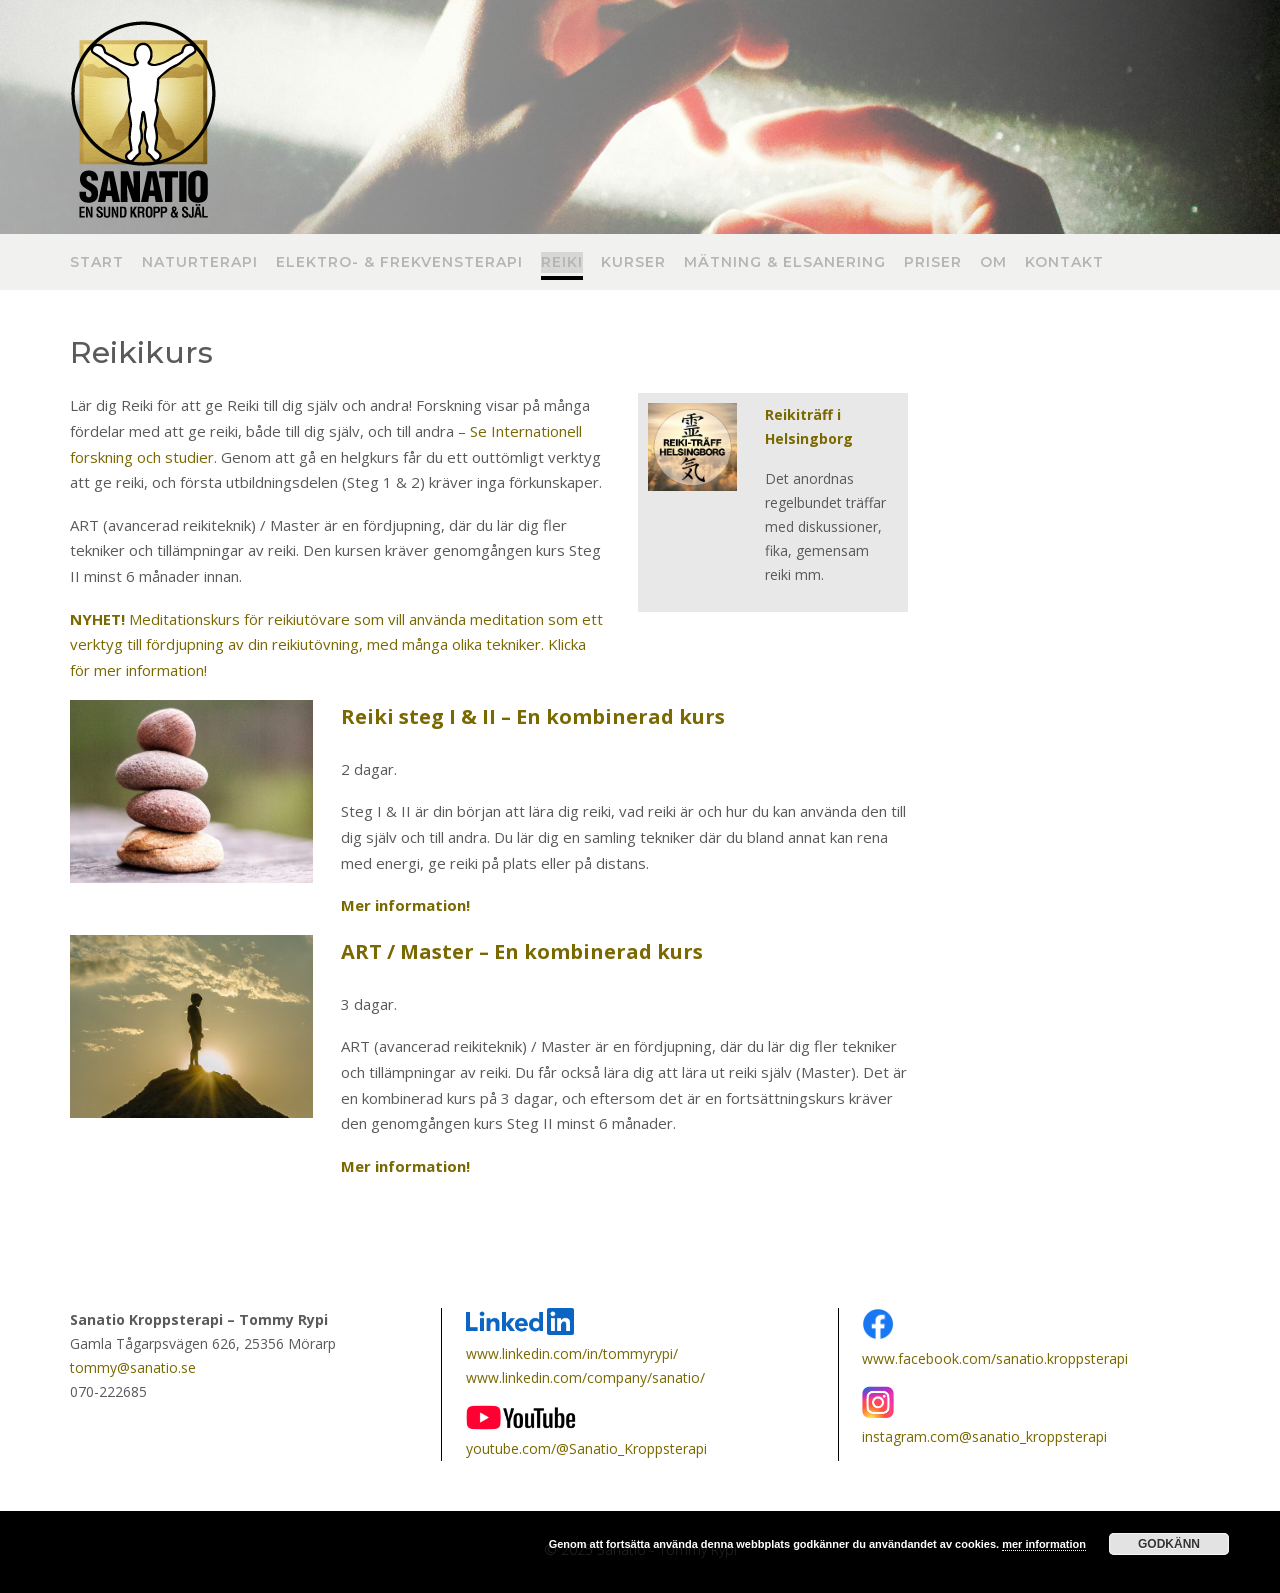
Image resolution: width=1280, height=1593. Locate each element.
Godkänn (1169, 1544)
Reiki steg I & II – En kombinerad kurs (533, 716)
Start (97, 263)
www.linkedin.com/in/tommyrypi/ (572, 1353)
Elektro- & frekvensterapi (399, 263)
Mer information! (405, 905)
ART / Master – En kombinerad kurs (522, 951)
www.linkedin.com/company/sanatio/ (585, 1377)
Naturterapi (200, 263)
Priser (933, 263)
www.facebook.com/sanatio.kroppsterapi (995, 1358)
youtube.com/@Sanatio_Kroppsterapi (586, 1448)
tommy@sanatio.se (133, 1367)
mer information (1044, 1544)
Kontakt (1064, 263)
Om (993, 263)
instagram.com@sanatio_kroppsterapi (984, 1436)
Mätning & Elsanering (785, 263)
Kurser (633, 263)
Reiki (562, 263)
